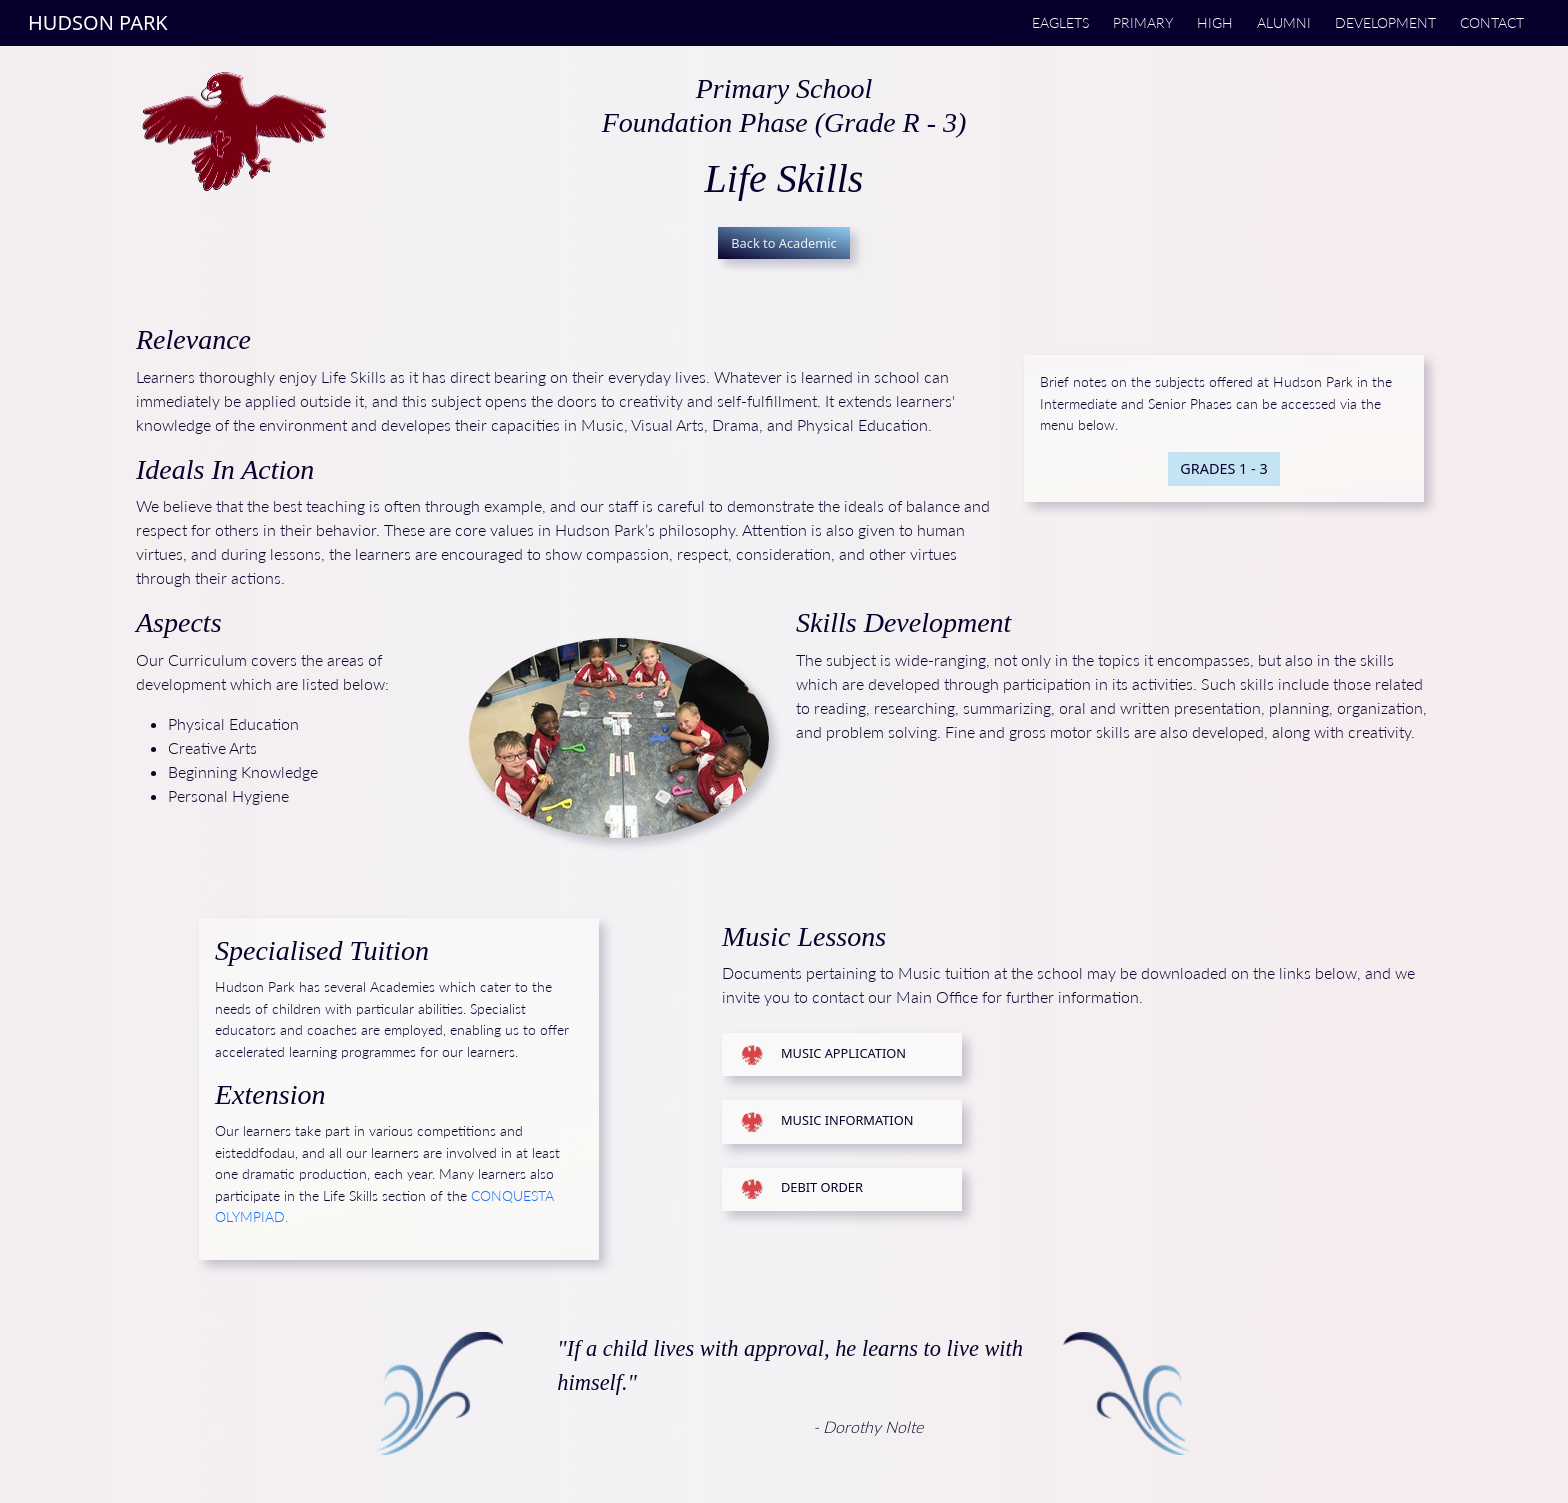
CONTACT (1492, 22)
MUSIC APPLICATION (843, 1053)
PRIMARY (1143, 22)
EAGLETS (1060, 22)
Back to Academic (784, 243)
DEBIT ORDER (822, 1188)
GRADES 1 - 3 (1223, 468)
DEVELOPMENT (1385, 22)
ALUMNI (1284, 22)
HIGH (1215, 22)
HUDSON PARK (98, 22)
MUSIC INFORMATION (847, 1120)
